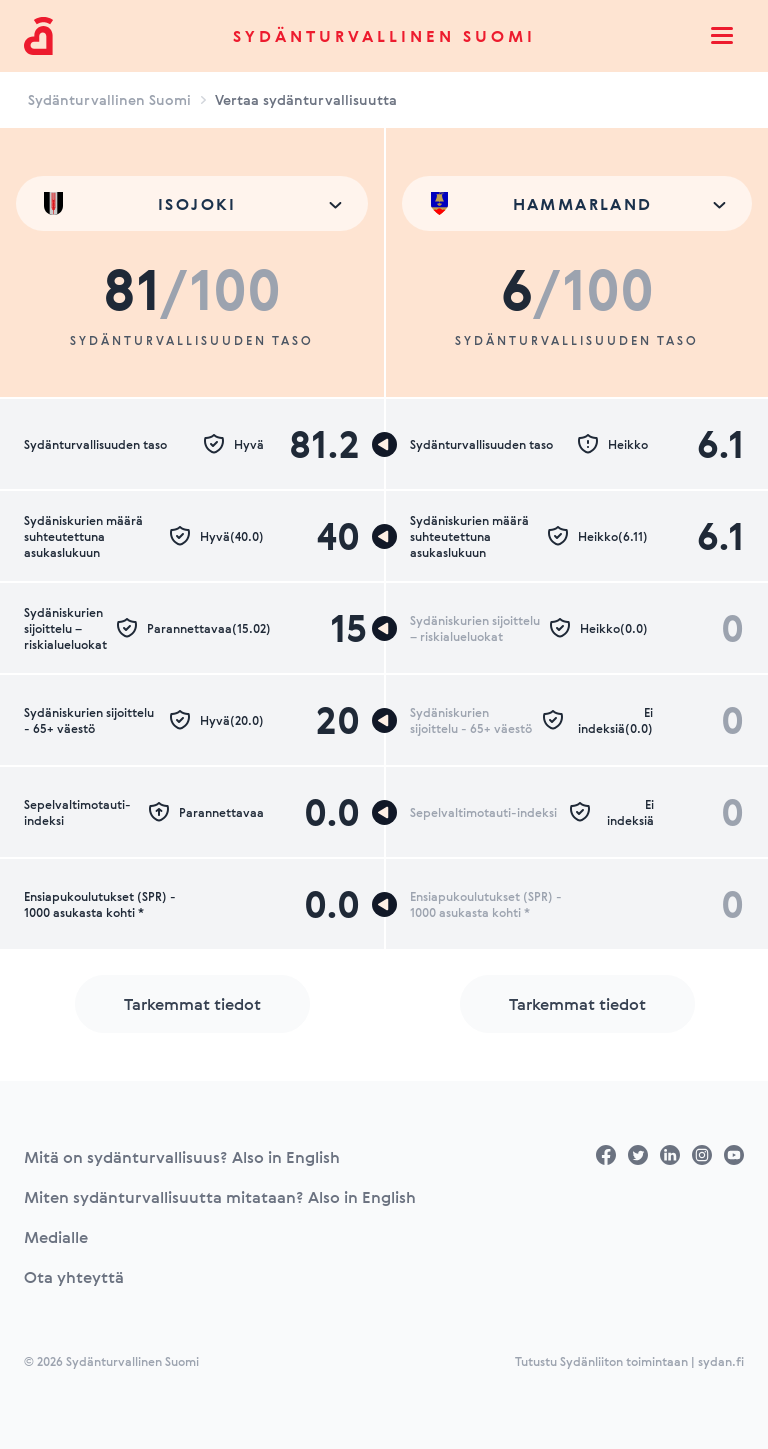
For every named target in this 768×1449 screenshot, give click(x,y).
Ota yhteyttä (74, 1277)
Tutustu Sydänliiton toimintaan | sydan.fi (629, 1361)
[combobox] (192, 203)
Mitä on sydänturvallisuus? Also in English (182, 1157)
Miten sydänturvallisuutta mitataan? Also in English (220, 1197)
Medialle (56, 1237)
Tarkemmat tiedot (192, 1004)
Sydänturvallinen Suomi (384, 36)
